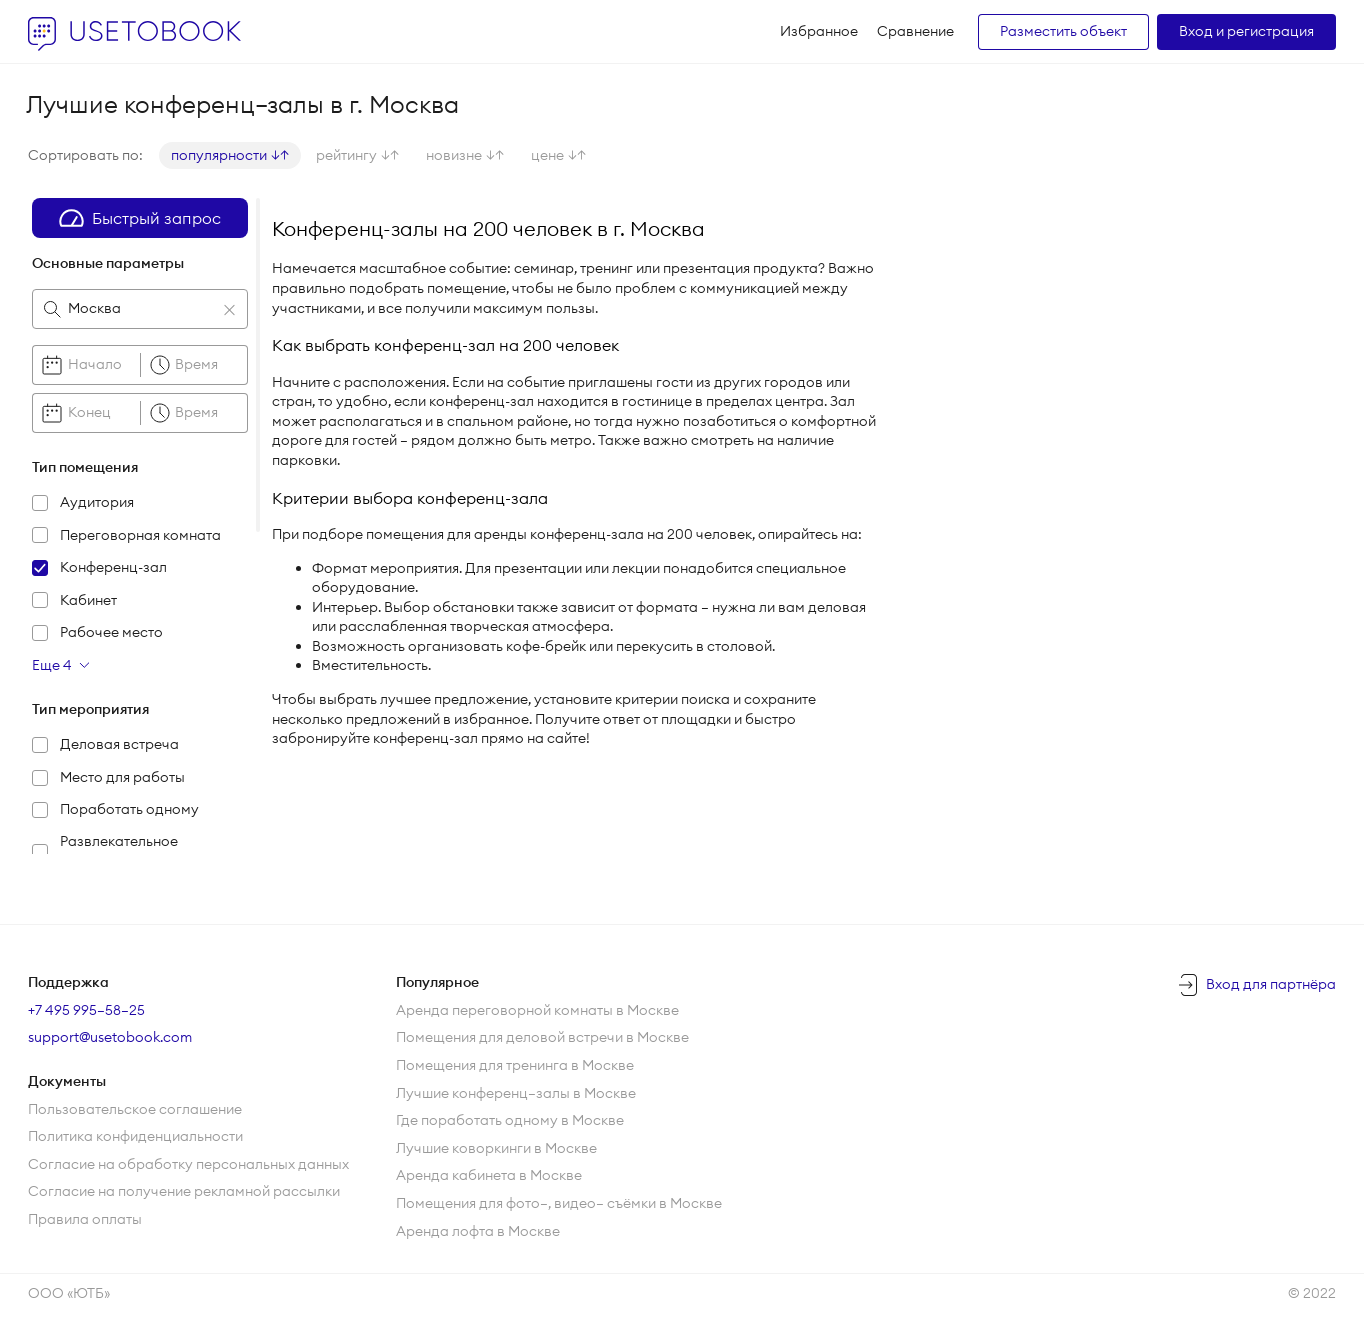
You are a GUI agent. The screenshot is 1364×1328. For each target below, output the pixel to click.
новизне (465, 155)
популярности (230, 155)
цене (558, 155)
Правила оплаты (85, 1219)
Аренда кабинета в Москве (489, 1175)
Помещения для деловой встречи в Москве (542, 1037)
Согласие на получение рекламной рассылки (184, 1191)
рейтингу (357, 155)
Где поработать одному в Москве (510, 1120)
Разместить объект (1063, 31)
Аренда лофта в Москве (478, 1231)
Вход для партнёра (1271, 984)
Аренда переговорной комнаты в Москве (537, 1010)
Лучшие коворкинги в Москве (496, 1148)
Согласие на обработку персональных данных (188, 1164)
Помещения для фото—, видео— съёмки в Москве (559, 1203)
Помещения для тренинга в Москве (515, 1065)
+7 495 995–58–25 (86, 1010)
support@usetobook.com (110, 1037)
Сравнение (915, 31)
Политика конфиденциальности (135, 1136)
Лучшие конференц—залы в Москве (516, 1093)
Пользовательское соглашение (135, 1109)
